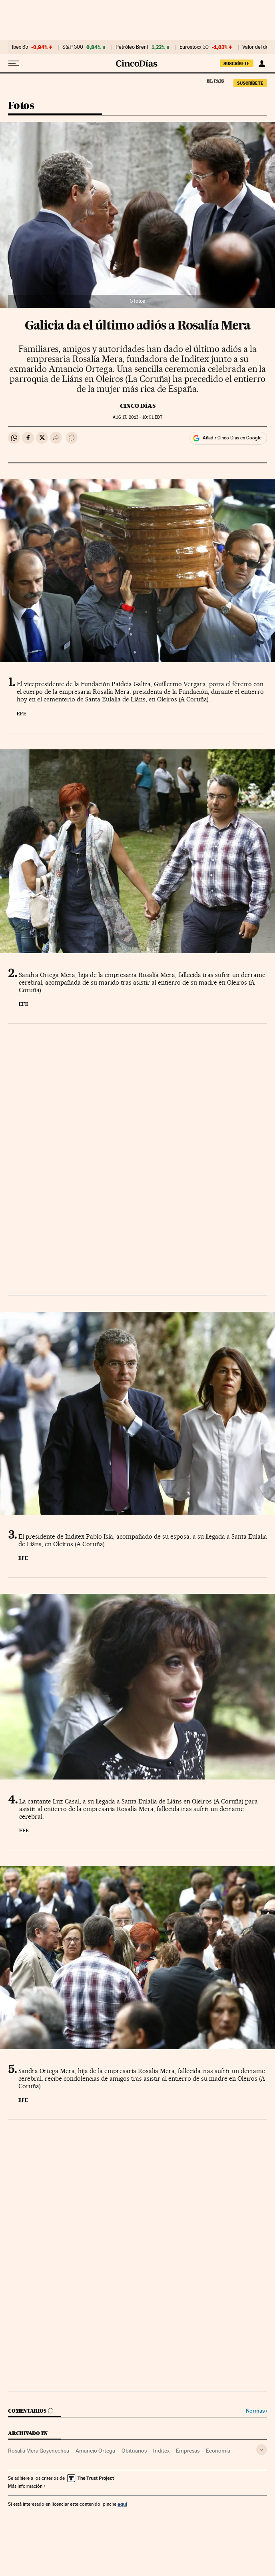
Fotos (21, 106)
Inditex (161, 2450)
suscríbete (236, 63)
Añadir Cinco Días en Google (232, 438)
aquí (122, 2504)
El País (215, 80)
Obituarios (134, 2450)
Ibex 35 (20, 47)
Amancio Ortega (95, 2450)
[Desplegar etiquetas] (261, 2449)
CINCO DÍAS (137, 405)
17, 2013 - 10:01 (137, 417)
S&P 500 (72, 47)
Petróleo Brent (132, 47)
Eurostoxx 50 (194, 47)
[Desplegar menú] (13, 63)
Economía (218, 2450)
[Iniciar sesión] (261, 63)
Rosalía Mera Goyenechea (38, 2450)
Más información (27, 2486)
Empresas (187, 2450)
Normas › (256, 2411)
